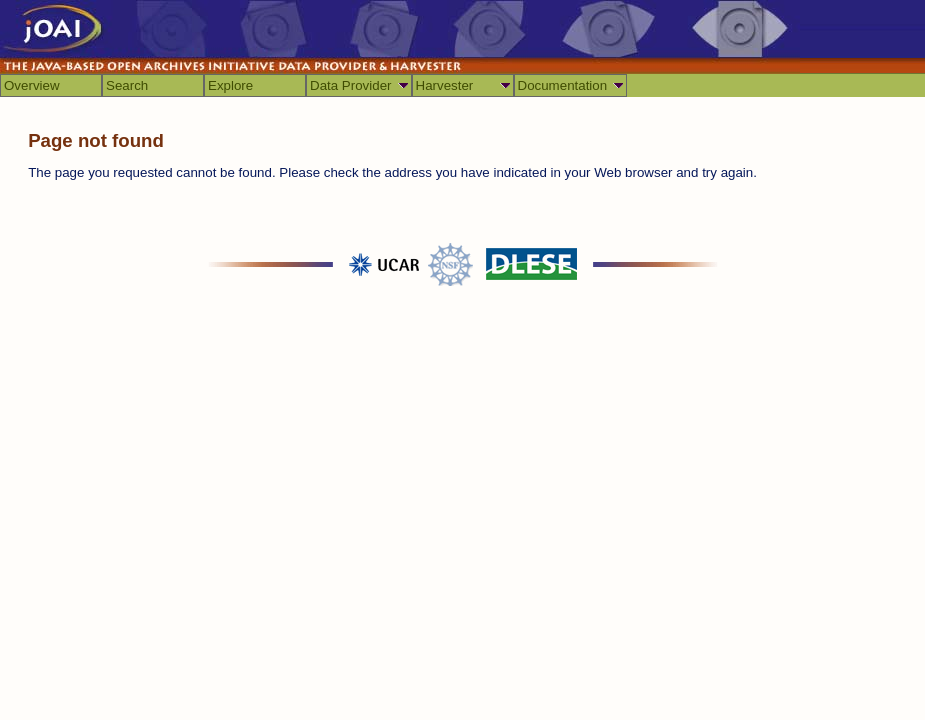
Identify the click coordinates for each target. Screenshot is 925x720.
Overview (32, 85)
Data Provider (351, 85)
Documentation (563, 85)
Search (127, 85)
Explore (230, 85)
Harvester (445, 85)
